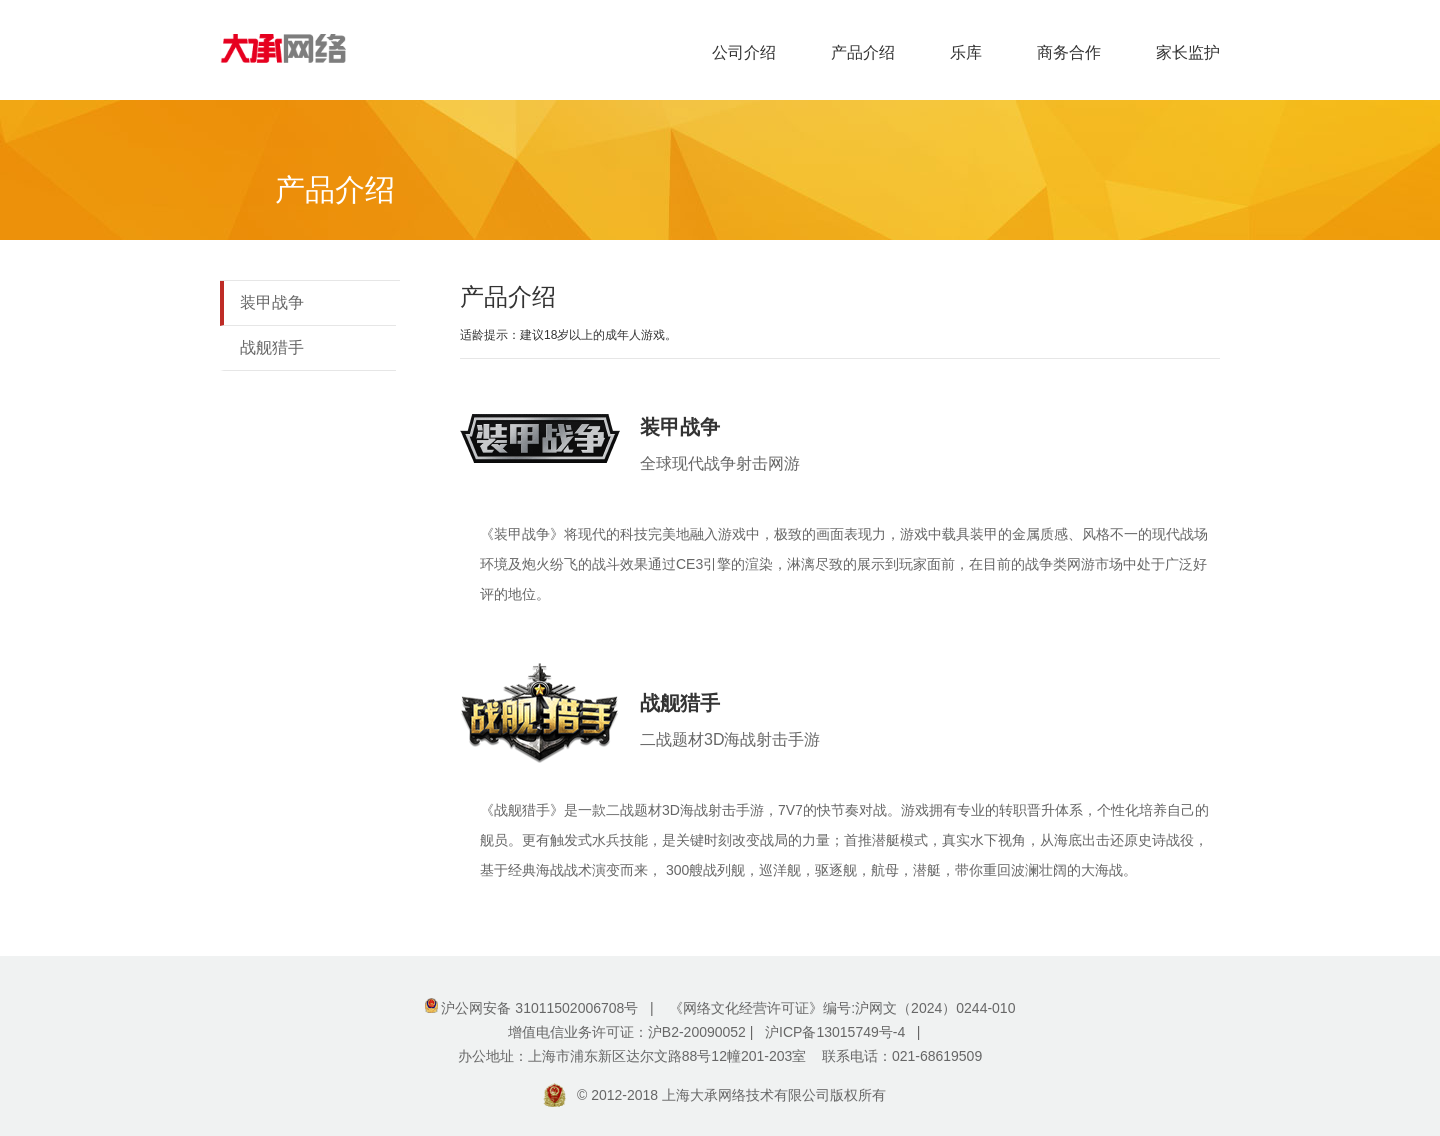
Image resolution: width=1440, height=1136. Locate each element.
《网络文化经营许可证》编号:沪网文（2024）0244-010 (842, 1008)
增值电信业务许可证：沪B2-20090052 (629, 1032)
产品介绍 (863, 52)
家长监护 (1188, 52)
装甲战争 (272, 302)
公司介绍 (744, 52)
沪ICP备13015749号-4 (835, 1032)
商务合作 (1069, 52)
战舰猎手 (272, 347)
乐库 (966, 52)
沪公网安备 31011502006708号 (539, 1008)
